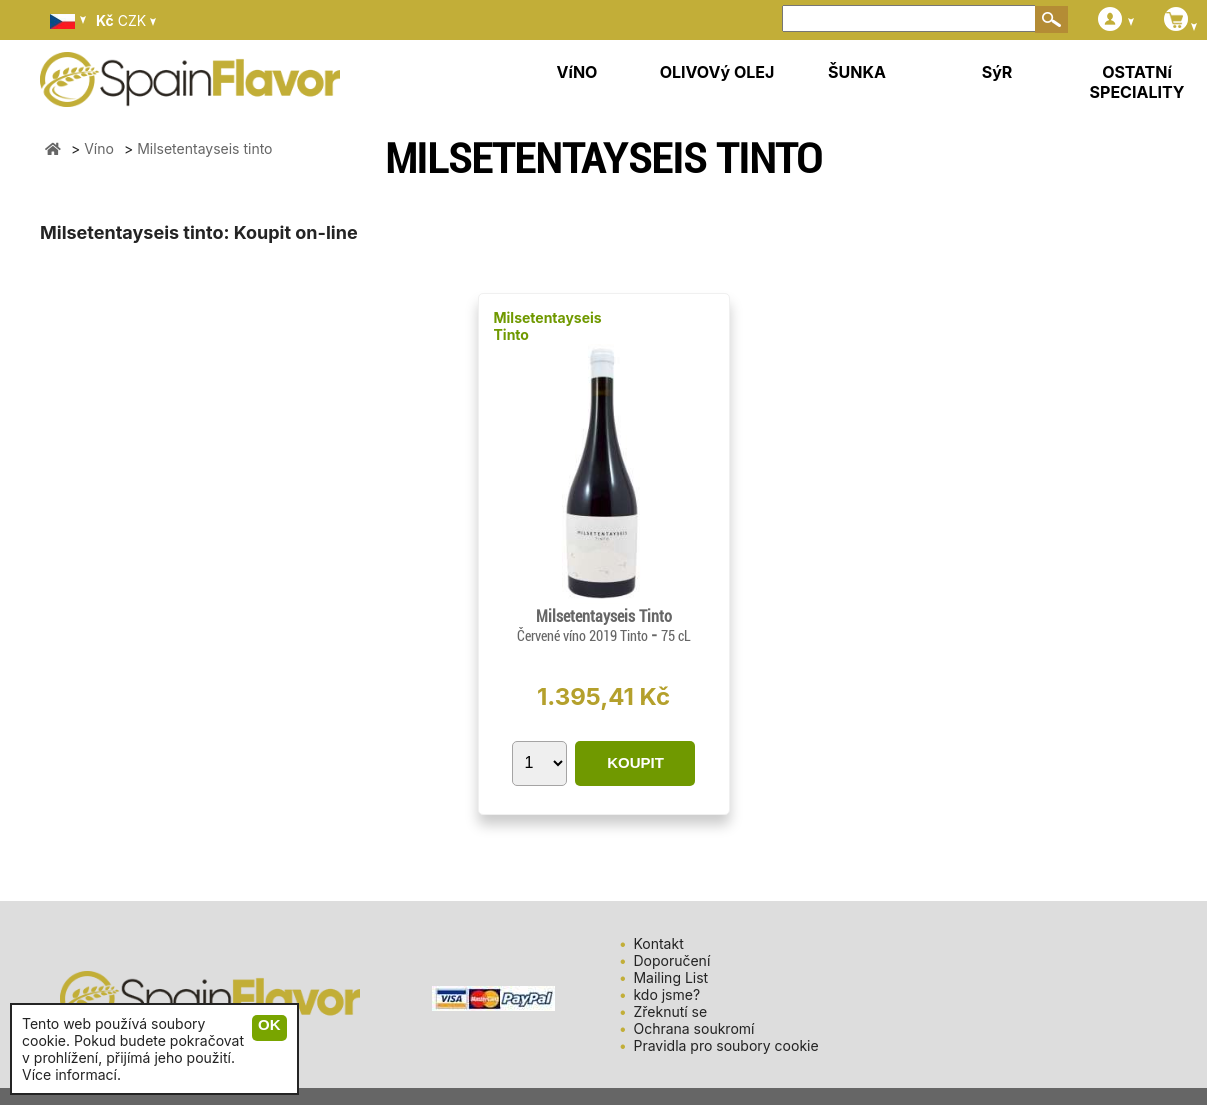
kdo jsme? (666, 994)
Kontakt (658, 943)
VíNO (577, 72)
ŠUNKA (857, 72)
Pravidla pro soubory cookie (725, 1045)
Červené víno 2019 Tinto (584, 636)
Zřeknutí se (670, 1011)
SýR (997, 72)
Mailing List (670, 977)
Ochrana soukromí (693, 1028)
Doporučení (671, 960)
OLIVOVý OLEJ (717, 72)
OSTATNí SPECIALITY (1137, 82)
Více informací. (71, 1074)
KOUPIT (635, 762)
